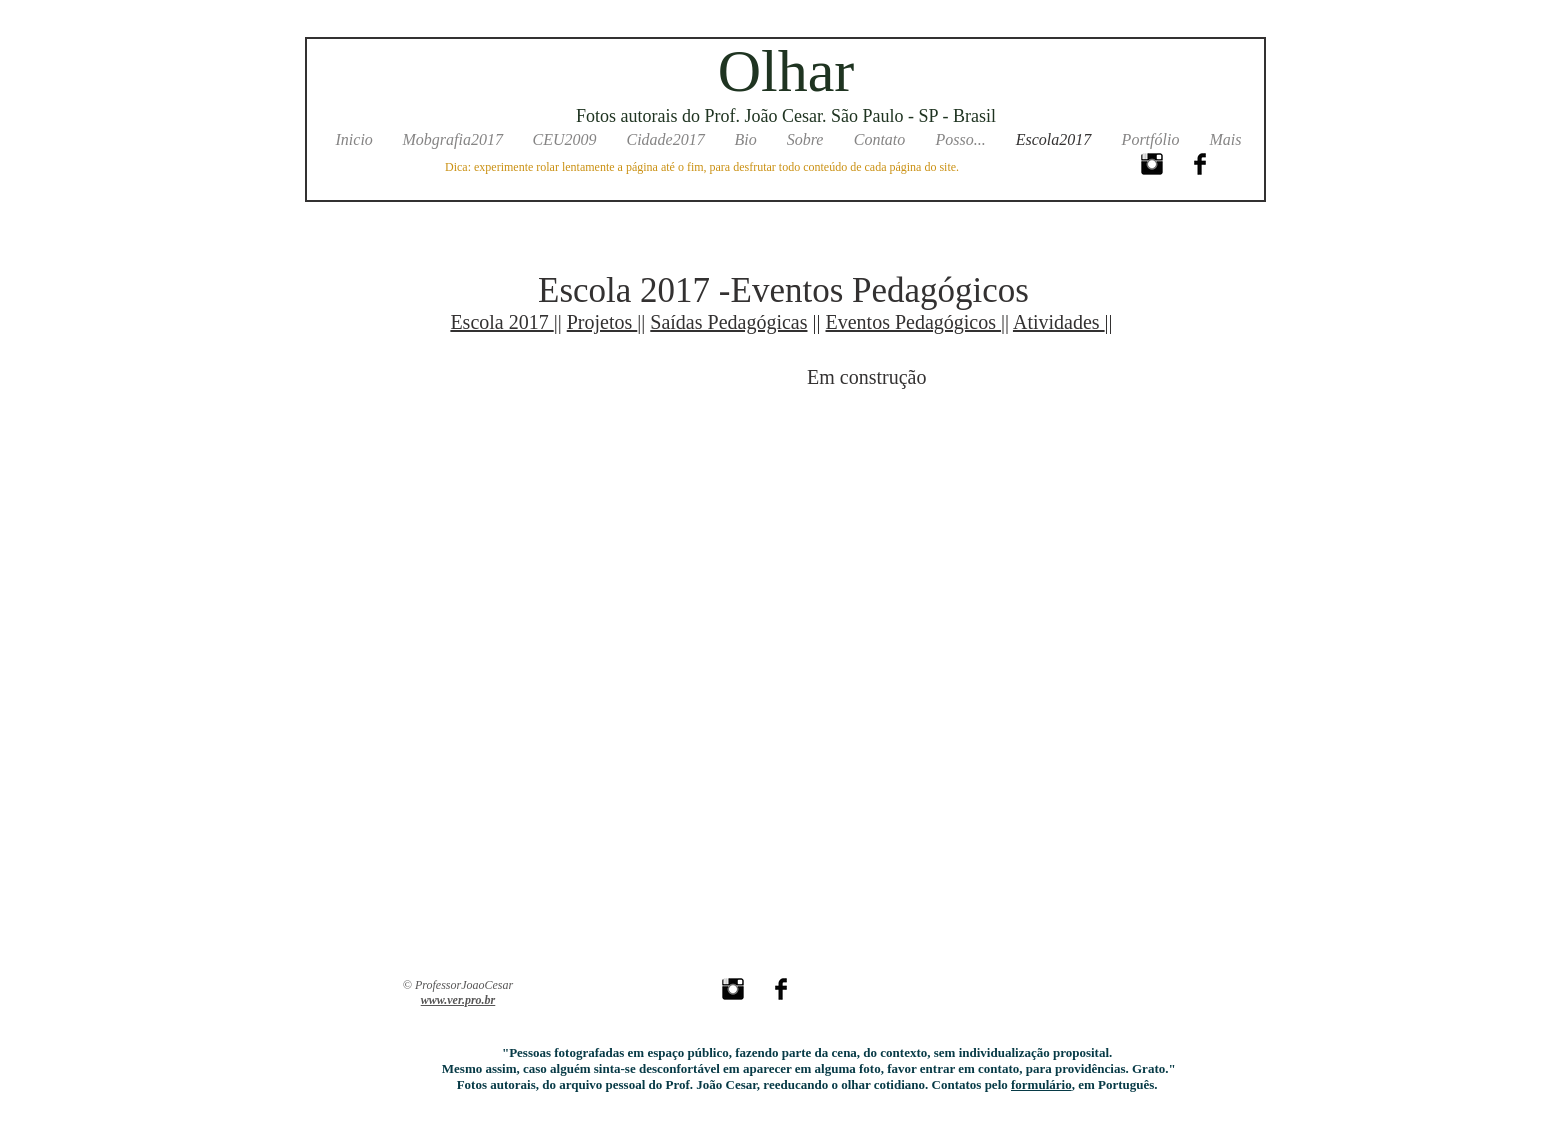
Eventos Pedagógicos (914, 322)
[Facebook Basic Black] (1200, 164)
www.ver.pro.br (458, 1000)
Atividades (1059, 322)
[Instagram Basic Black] (1152, 164)
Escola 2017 (501, 322)
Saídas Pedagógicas (728, 322)
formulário (1041, 1084)
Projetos (602, 322)
